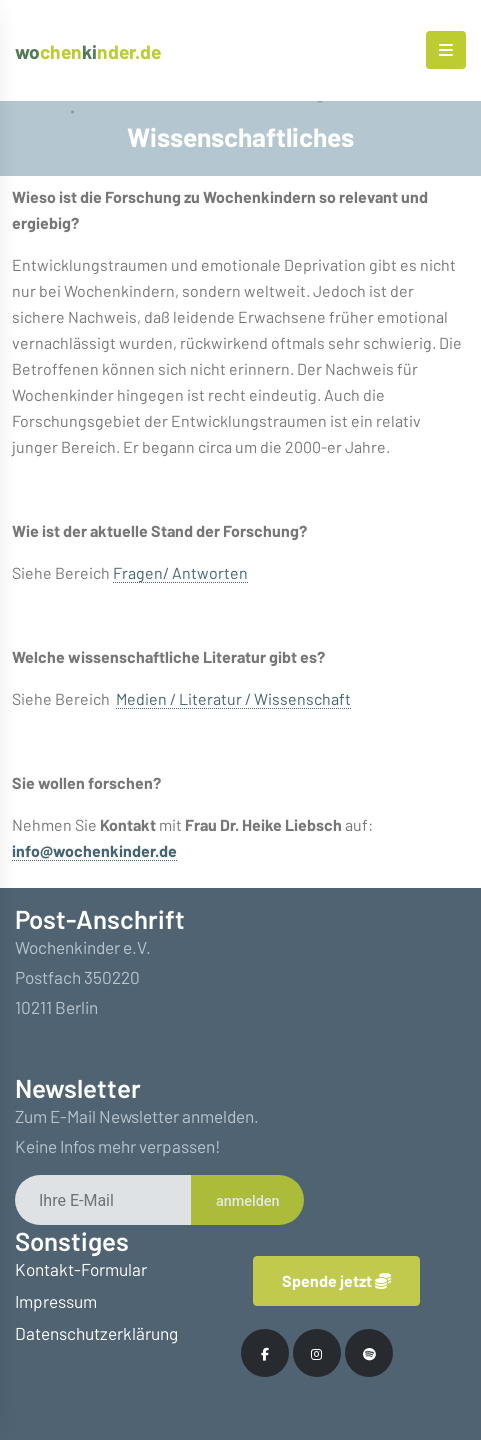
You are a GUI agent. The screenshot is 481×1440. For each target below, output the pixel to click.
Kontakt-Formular (81, 1269)
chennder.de (88, 51)
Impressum (56, 1301)
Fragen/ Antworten (180, 572)
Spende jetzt (336, 1280)
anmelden (248, 1201)
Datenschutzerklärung (96, 1333)
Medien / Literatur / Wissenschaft (233, 698)
